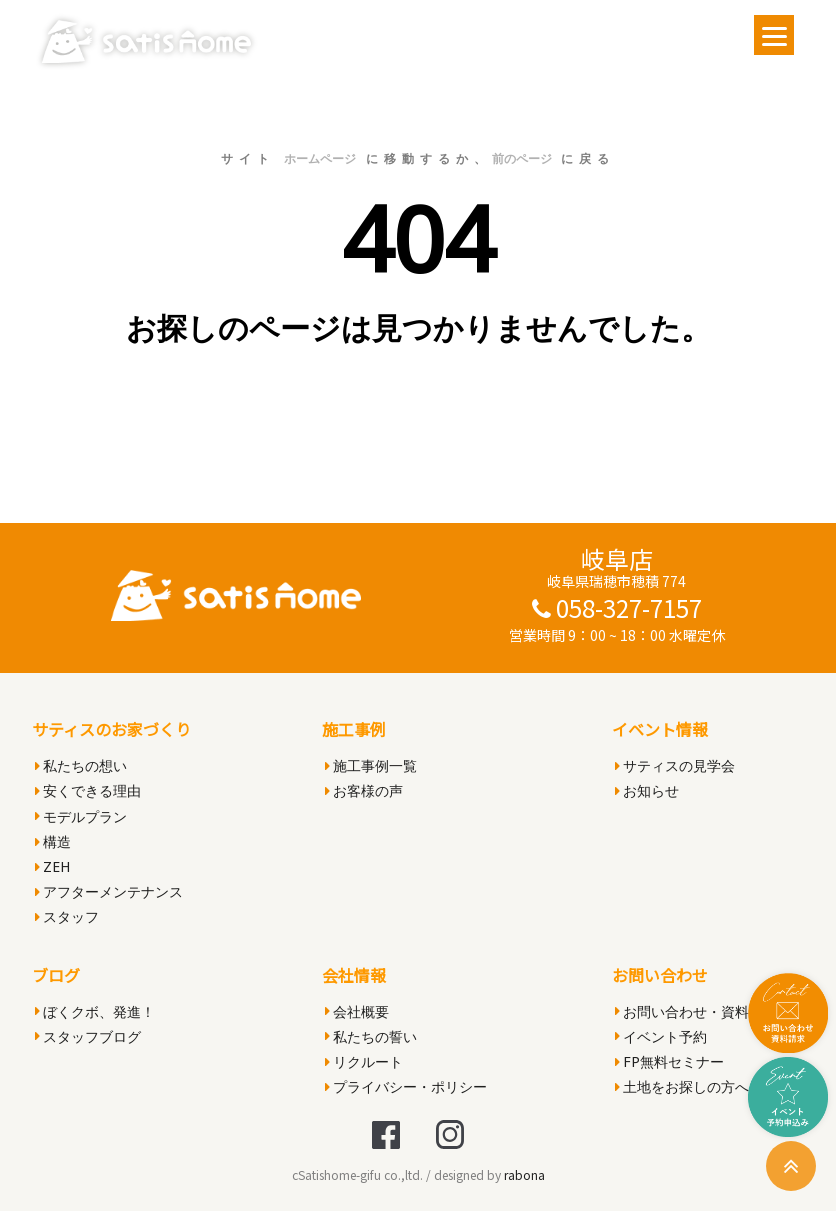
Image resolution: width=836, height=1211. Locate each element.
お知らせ (647, 790)
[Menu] (774, 35)
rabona (524, 1174)
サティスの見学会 (675, 765)
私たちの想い (81, 765)
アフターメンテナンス (109, 891)
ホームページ (320, 158)
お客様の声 (364, 790)
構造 (53, 841)
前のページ (522, 158)
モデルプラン (81, 816)
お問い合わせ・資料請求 (696, 1011)
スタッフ (67, 916)
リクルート (364, 1061)
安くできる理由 (88, 790)
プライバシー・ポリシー (406, 1086)
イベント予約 (661, 1036)
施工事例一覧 (371, 765)
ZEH (52, 866)
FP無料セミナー (669, 1061)
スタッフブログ (88, 1036)
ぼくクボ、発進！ (95, 1011)
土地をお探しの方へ (682, 1086)
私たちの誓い (371, 1036)
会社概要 (357, 1011)
